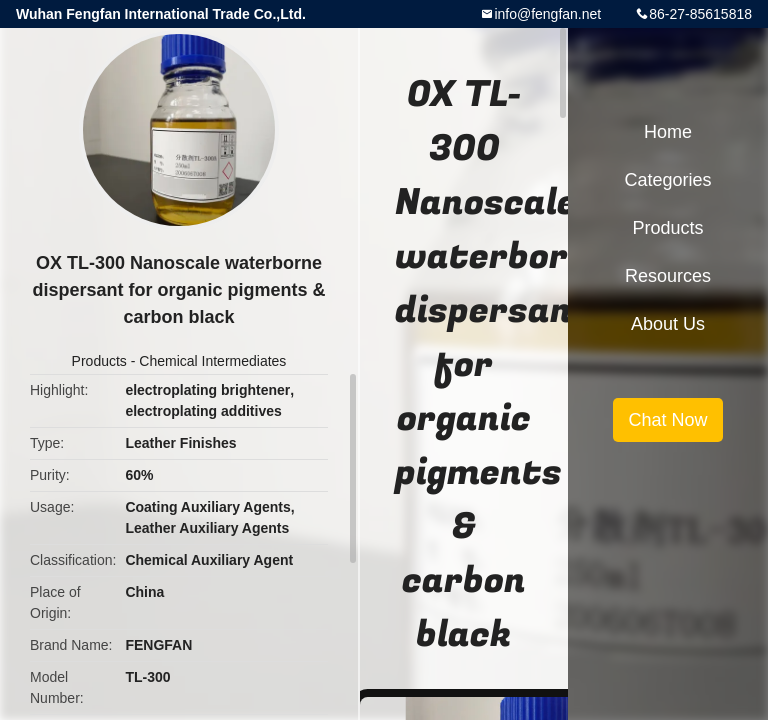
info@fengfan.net (547, 14)
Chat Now (667, 420)
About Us (668, 324)
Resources (668, 276)
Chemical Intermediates (212, 361)
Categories (667, 180)
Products (99, 361)
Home (668, 132)
